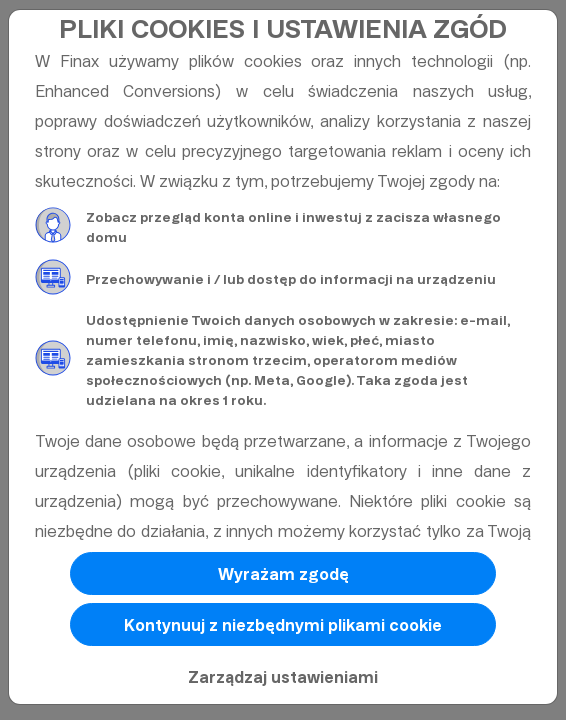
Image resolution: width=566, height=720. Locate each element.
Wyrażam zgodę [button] (283, 574)
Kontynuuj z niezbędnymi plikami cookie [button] (283, 625)
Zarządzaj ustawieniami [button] (283, 677)
